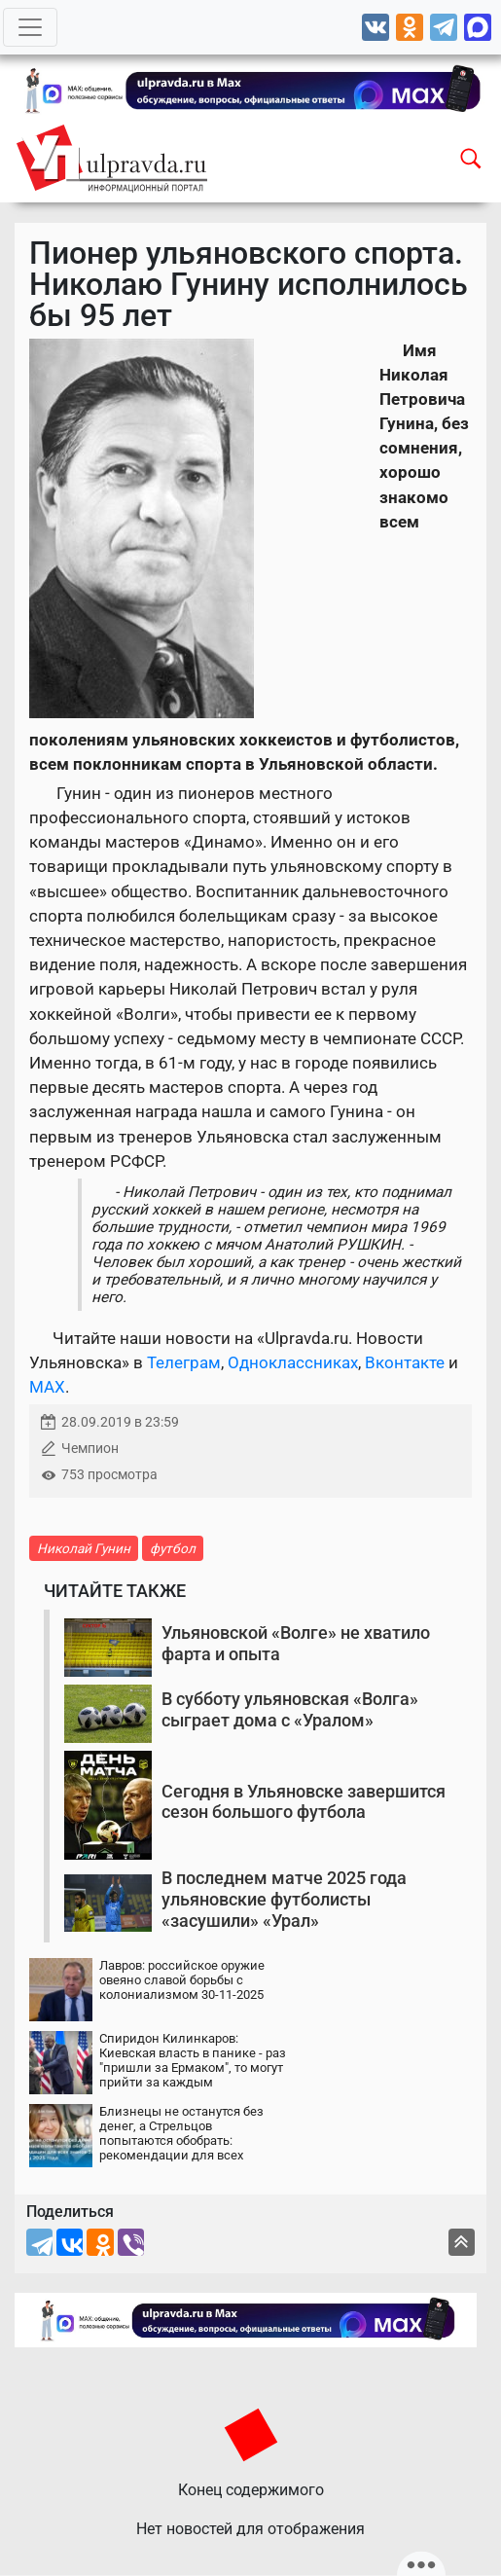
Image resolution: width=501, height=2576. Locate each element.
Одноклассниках (293, 1362)
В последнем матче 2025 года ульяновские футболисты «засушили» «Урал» (284, 1899)
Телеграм (184, 1362)
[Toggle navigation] (30, 27)
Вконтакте (405, 1362)
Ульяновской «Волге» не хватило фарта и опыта (295, 1643)
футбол (173, 1548)
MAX (47, 1387)
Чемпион (90, 1448)
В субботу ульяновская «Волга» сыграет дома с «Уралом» (289, 1709)
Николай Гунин (83, 1548)
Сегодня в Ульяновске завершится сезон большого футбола (303, 1802)
